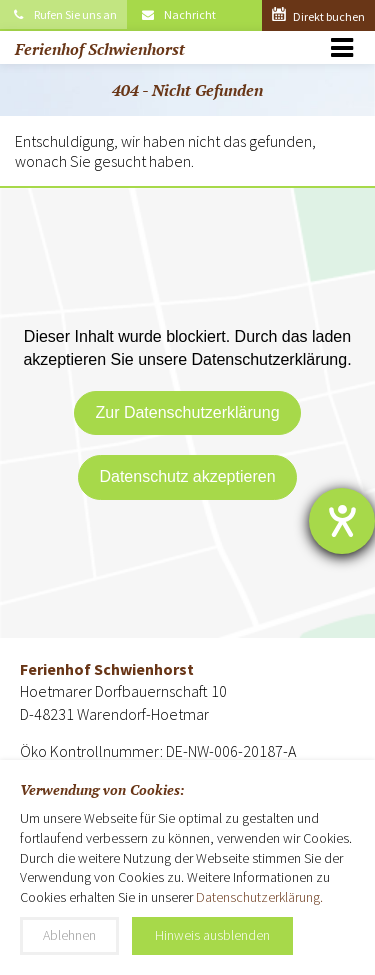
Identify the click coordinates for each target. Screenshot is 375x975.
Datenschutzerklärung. (259, 897)
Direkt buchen (318, 16)
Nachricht (178, 14)
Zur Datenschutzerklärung (187, 412)
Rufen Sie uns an (63, 14)
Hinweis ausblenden (212, 935)
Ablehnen (69, 935)
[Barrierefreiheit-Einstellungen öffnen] (342, 521)
